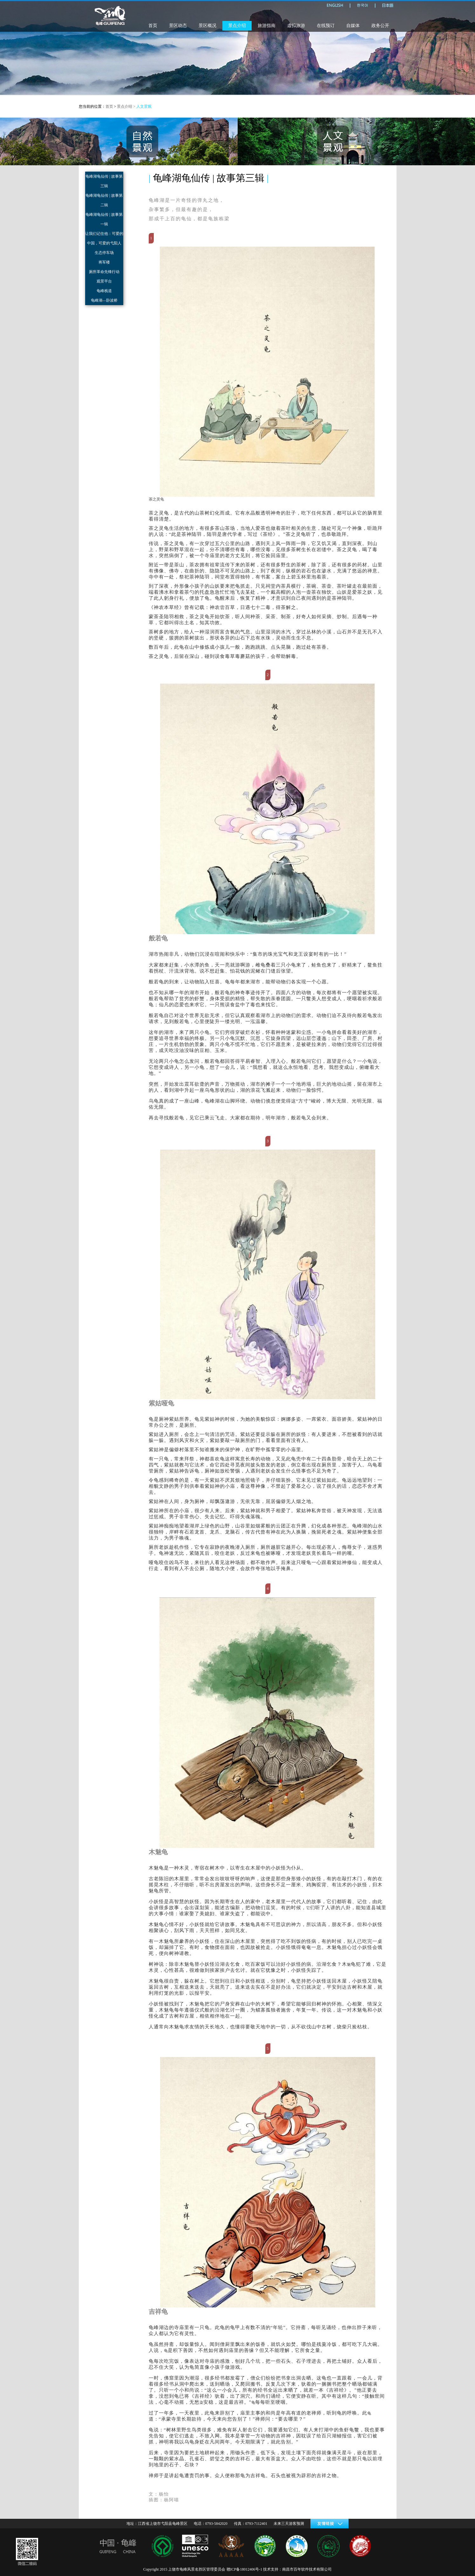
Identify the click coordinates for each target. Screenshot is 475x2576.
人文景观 (144, 106)
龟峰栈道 (104, 291)
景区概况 (207, 25)
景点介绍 (237, 25)
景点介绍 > (126, 106)
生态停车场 (104, 252)
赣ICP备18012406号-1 (244, 2569)
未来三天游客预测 (289, 2523)
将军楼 (104, 262)
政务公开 (380, 25)
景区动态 (178, 25)
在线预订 (326, 25)
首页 (152, 25)
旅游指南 (266, 25)
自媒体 (353, 25)
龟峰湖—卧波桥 (104, 300)
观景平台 (104, 281)
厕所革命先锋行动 (104, 272)
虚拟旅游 (296, 25)
